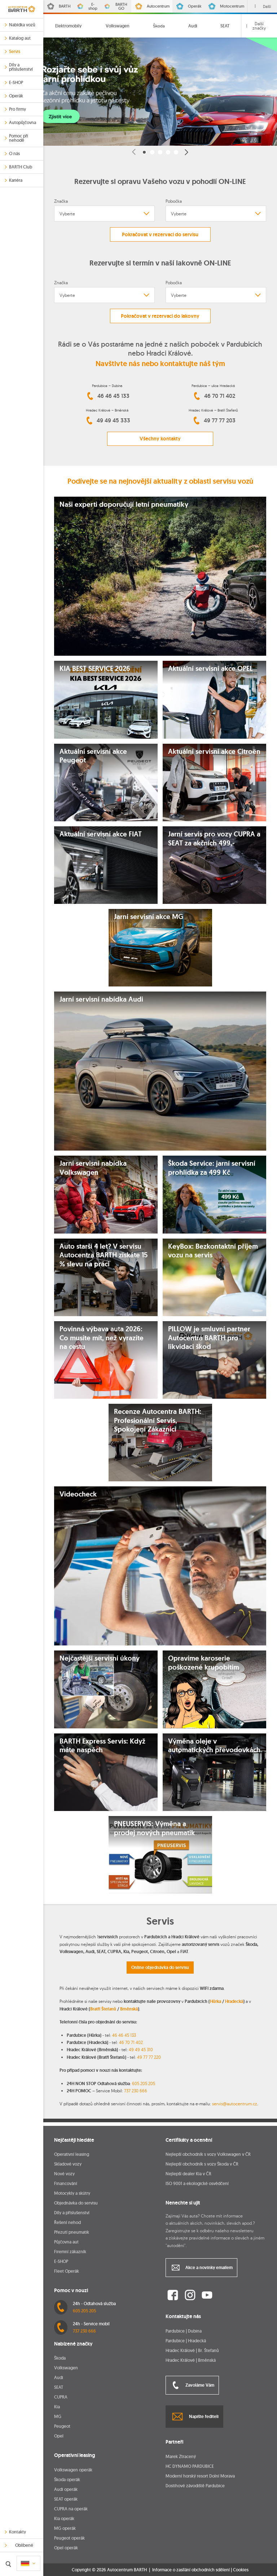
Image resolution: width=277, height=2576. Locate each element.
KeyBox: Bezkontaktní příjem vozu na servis (213, 1251)
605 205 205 (143, 2083)
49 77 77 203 (213, 420)
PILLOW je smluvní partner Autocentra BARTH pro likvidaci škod (209, 1338)
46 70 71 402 (131, 2042)
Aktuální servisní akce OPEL (210, 668)
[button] (134, 152)
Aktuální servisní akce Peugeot (93, 756)
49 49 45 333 (107, 420)
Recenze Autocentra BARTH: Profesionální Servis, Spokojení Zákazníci (157, 1420)
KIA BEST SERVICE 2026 (95, 668)
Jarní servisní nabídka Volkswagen (93, 1168)
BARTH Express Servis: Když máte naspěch (102, 1746)
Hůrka (215, 2001)
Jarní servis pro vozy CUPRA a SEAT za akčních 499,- (214, 839)
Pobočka (174, 201)
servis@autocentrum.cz (234, 2103)
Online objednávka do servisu (160, 1967)
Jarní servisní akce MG (148, 917)
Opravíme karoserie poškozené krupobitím (203, 1663)
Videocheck (78, 1494)
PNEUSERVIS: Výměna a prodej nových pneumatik (154, 1828)
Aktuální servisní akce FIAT (101, 834)
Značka (61, 201)
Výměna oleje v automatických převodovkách (214, 1746)
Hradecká (234, 2001)
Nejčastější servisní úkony (100, 1658)
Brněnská (129, 2009)
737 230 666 (135, 2090)
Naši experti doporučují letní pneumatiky (124, 504)
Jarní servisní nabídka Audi (101, 999)
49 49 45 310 (141, 2049)
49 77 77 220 (149, 2057)
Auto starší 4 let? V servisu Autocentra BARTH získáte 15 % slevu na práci (104, 1255)
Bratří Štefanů (103, 2009)
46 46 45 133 (124, 2035)
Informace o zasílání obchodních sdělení (191, 2569)
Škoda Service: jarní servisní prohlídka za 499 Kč (211, 1168)
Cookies (241, 2570)
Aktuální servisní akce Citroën (214, 751)
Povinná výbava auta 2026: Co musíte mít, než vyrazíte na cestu (102, 1338)
